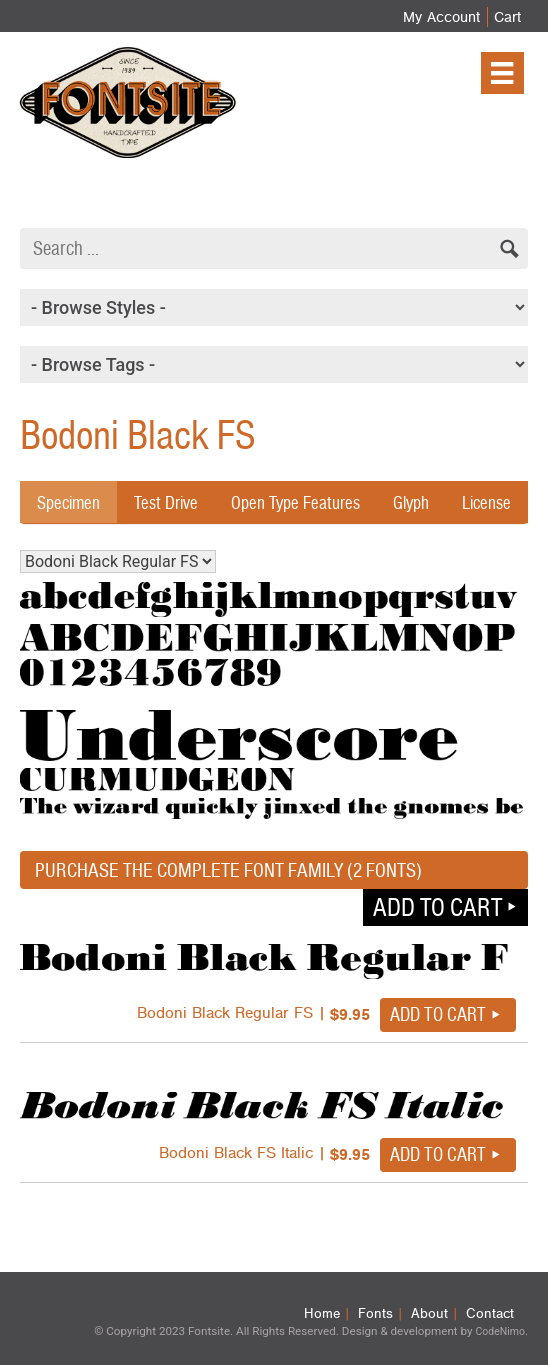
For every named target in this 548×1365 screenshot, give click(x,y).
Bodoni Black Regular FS (118, 561)
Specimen (68, 502)
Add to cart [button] (437, 907)
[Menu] (502, 73)
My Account (441, 17)
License (486, 502)
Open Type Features (295, 502)
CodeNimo (499, 1331)
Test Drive (166, 502)
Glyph (411, 502)
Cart (507, 17)
